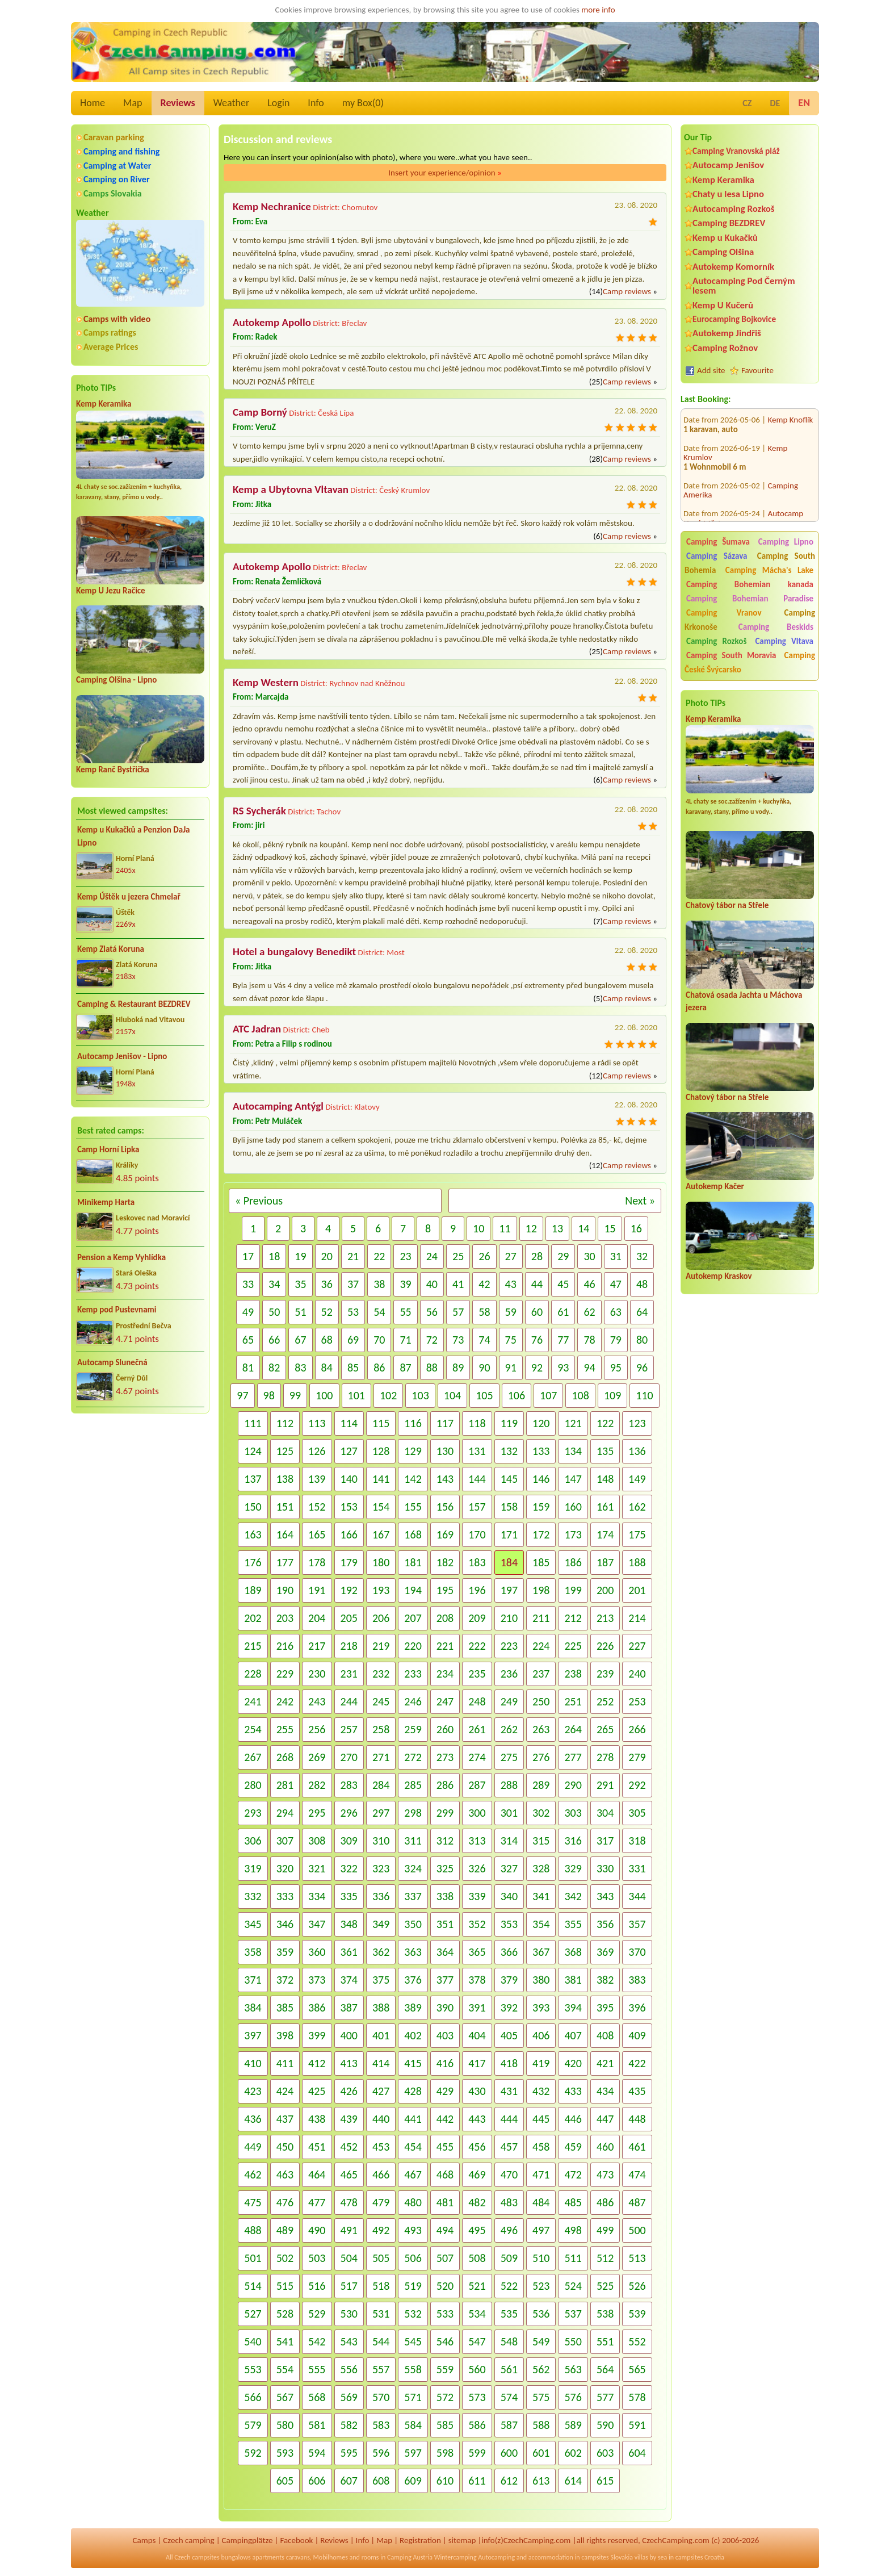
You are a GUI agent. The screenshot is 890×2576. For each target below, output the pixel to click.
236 (509, 1673)
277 (572, 1757)
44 (537, 1284)
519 (412, 2286)
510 (540, 2258)
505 (380, 2258)
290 (572, 1785)
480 (412, 2202)
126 (316, 1451)
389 (412, 2007)
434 (605, 2091)
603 (605, 2453)
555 (316, 2369)
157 (476, 1506)
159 (540, 1506)
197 (509, 1590)
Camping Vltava (784, 641)
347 (316, 1924)
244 (349, 1701)
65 (248, 1339)
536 (540, 2313)
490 (316, 2230)
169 (445, 1534)
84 (327, 1367)
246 (412, 1701)
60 (537, 1312)
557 (380, 2369)
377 (445, 1980)
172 (540, 1534)
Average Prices (110, 346)
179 (349, 1562)
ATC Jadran (257, 1028)
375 (380, 1980)
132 (509, 1451)
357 (636, 1924)
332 (252, 1896)
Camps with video (116, 318)
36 (327, 1284)
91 (511, 1367)
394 (572, 2007)
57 (458, 1312)
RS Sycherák (259, 810)
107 (548, 1395)
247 (445, 1701)
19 (300, 1256)
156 (445, 1506)
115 (380, 1423)
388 (380, 2007)
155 (412, 1506)
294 (284, 1813)
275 (509, 1757)
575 (540, 2397)
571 (412, 2397)
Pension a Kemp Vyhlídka (121, 1257)
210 (509, 1618)
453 (380, 2146)
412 (316, 2063)
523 (540, 2286)
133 (540, 1451)
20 (327, 1256)
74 (484, 1339)
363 (412, 1952)
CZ (747, 103)
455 (445, 2146)
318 (636, 1840)
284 (380, 1785)
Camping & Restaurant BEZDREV (134, 1004)
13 (557, 1228)
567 (284, 2397)
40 (432, 1284)
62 (589, 1312)
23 (405, 1256)
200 (605, 1590)
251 (572, 1701)
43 (511, 1284)
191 (316, 1590)
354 (540, 1924)
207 (412, 1618)
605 (284, 2480)
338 (445, 1896)
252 (605, 1701)
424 (284, 2091)
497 (540, 2230)
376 (412, 1980)
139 (316, 1479)
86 (379, 1367)
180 (380, 1562)
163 (252, 1534)
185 (540, 1562)
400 (349, 2035)
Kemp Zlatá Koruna (110, 949)
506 (412, 2258)
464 (316, 2174)
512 (605, 2258)
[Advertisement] (750, 1503)
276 (540, 1757)
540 (252, 2341)
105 (484, 1395)
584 (412, 2425)
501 (252, 2258)
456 (476, 2146)
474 (636, 2174)
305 (636, 1813)
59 (511, 1312)
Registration (420, 2540)
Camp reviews (627, 291)
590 (605, 2425)
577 (605, 2397)
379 (509, 1980)
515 (284, 2286)
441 (412, 2119)
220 (412, 1646)
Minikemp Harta (106, 1202)
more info (598, 10)
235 (476, 1673)
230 (316, 1673)
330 (605, 1868)
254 (252, 1729)
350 (412, 1924)
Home (92, 103)
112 (284, 1423)
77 (563, 1339)
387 (349, 2007)
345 (252, 1924)
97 (242, 1395)
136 (636, 1451)
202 (252, 1618)
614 (572, 2480)
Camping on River (116, 179)
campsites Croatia (699, 2557)
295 (316, 1813)
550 (572, 2341)
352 (476, 1924)
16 (636, 1228)
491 (349, 2230)
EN (804, 103)
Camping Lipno (785, 542)
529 (316, 2313)
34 (274, 1284)
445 (540, 2119)
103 (420, 1395)
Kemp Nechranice (272, 206)
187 (605, 1562)
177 (284, 1562)
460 (605, 2146)
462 (252, 2174)
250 (540, 1701)
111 (252, 1423)
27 (511, 1256)
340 (509, 1896)
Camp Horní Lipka (108, 1149)
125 (284, 1451)
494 (445, 2230)
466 (380, 2174)
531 (380, 2313)
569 (349, 2397)
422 (636, 2063)
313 (476, 1840)
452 (349, 2146)
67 (300, 1339)
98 (269, 1395)
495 (476, 2230)
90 (484, 1367)
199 (572, 1590)
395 (605, 2007)
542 (316, 2341)
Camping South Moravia (731, 655)
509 (509, 2258)
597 (412, 2453)
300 (476, 1813)
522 (509, 2286)
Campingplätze (247, 2540)
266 (636, 1729)
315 (540, 1840)
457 (509, 2146)
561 (509, 2369)
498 (572, 2230)
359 (284, 1952)
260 (445, 1729)
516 (316, 2286)
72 (432, 1339)
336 (380, 1896)
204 (316, 1618)
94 (589, 1367)
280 (252, 1785)
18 (274, 1256)
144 (476, 1479)
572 (445, 2397)
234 (445, 1673)
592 (252, 2453)
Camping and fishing (121, 151)
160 (572, 1506)
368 (572, 1952)
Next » (640, 1200)
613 (540, 2480)
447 (605, 2119)
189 (252, 1590)
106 (516, 1395)
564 (605, 2369)
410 (252, 2063)
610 (445, 2480)
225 (572, 1646)
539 (636, 2313)
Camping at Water (117, 165)
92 (537, 1367)
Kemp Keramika (103, 404)
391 (476, 2007)
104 (452, 1395)
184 (509, 1562)
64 (642, 1312)
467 (412, 2174)
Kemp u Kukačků (725, 238)
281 (284, 1785)
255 (284, 1729)
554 (284, 2369)
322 (349, 1868)
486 (605, 2202)
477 (316, 2202)
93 (563, 1367)
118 (476, 1423)
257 (349, 1729)
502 (284, 2258)
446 (572, 2119)
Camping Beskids (775, 627)
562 (540, 2369)
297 (380, 1813)
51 (300, 1312)
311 (412, 1840)
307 (284, 1840)
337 (412, 1896)
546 (445, 2341)
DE (775, 103)
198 (540, 1590)
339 (476, 1896)
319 (252, 1868)
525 (605, 2286)
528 (284, 2313)
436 (252, 2119)
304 (605, 1813)
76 (537, 1339)
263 (540, 1729)
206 (380, 1618)
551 (605, 2341)
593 (284, 2453)
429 (445, 2091)
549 (540, 2341)
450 (284, 2146)
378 (476, 1980)
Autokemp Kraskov (719, 1276)
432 (540, 2091)
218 (349, 1646)
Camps (144, 2540)
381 (572, 1980)
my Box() (363, 103)
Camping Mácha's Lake (769, 570)
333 (284, 1896)
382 (605, 1980)
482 (476, 2202)
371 (252, 1980)
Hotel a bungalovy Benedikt (294, 951)
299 (445, 1813)
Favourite (757, 370)
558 (412, 2369)
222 (476, 1646)
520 (445, 2286)
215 (252, 1646)
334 (316, 1896)
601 (540, 2453)
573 (476, 2397)
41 (458, 1284)
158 (509, 1506)
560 (476, 2369)
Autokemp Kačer (715, 1186)
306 (252, 1840)
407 (572, 2035)
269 (316, 1757)
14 (583, 1228)
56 (432, 1312)
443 (476, 2119)
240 (636, 1673)
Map (132, 103)
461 (636, 2146)
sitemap (462, 2540)
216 (284, 1646)
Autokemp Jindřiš (726, 333)
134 (572, 1451)
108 (580, 1395)
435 (636, 2091)
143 (445, 1479)
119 (509, 1423)
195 (445, 1590)
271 (380, 1757)
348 (349, 1924)
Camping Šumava (718, 542)
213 (605, 1618)
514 (252, 2286)
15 (609, 1228)
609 (412, 2480)
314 (509, 1840)
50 (274, 1312)
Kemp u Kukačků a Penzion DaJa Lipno (133, 836)
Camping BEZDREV (728, 223)
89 (458, 1367)
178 (316, 1562)
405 (509, 2035)
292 (636, 1785)
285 (412, 1785)
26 (484, 1256)
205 (349, 1618)
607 (349, 2480)
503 (316, 2258)
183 (476, 1562)
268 (284, 1757)
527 (252, 2313)
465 (349, 2174)
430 (476, 2091)
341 (540, 1896)
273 (445, 1757)
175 (636, 1534)
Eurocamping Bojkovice (734, 318)
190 (284, 1590)
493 (412, 2230)
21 (353, 1256)
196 (476, 1590)
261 (476, 1729)
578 (636, 2397)
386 (316, 2007)
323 (380, 1868)
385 (284, 2007)
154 (380, 1506)
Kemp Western (266, 682)
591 (636, 2425)
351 (445, 1924)
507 (445, 2258)
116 (412, 1423)
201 (636, 1590)
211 (540, 1618)
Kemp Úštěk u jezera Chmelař (128, 897)
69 (353, 1339)
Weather (231, 103)
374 (349, 1980)
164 (284, 1534)
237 (540, 1673)
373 (316, 1980)
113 (316, 1423)
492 (380, 2230)
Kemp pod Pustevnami (116, 1309)
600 (509, 2453)
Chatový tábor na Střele (727, 905)
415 (412, 2063)
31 (616, 1256)
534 (476, 2313)
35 (300, 1284)
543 (349, 2341)
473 (605, 2174)
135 (605, 1451)
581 (316, 2425)
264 (572, 1729)
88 (432, 1367)
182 (445, 1562)
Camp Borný (260, 412)
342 (572, 1896)
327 (509, 1868)
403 (445, 2035)
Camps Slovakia (112, 193)
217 (316, 1646)
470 (509, 2174)
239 (605, 1673)
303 (572, 1813)
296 (349, 1813)
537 (572, 2313)
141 (380, 1479)
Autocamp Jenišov (728, 165)
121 (572, 1423)
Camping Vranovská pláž (736, 150)
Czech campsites (197, 2557)
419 (540, 2063)
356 (605, 1924)
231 (349, 1673)
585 (445, 2425)
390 (445, 2007)
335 (349, 1896)
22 (379, 1256)
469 (476, 2174)
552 (636, 2341)
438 (316, 2119)
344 (636, 1896)
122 (605, 1423)
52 (327, 1312)
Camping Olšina (723, 252)
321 (316, 1868)
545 (412, 2341)
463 (284, 2174)
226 (605, 1646)
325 (445, 1868)
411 (284, 2063)
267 (252, 1757)
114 (349, 1423)
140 (349, 1479)
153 (349, 1506)
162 (636, 1506)
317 (605, 1840)
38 (379, 1284)
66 (274, 1339)
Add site (711, 370)
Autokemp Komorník (733, 267)
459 (572, 2146)
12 (531, 1228)
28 (537, 1256)
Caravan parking (113, 137)
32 (642, 1256)
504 (349, 2258)
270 (349, 1757)
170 (476, 1534)
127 (349, 1451)
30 (589, 1256)
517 (349, 2286)
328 (540, 1868)
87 (405, 1367)
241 (252, 1701)
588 (540, 2425)
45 (563, 1284)
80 (642, 1339)
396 (636, 2007)
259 (412, 1729)
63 (616, 1312)
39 (405, 1284)
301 (509, 1813)
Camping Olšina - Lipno (116, 680)
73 (458, 1339)
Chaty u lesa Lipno (728, 194)
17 (248, 1256)
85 (353, 1367)
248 (476, 1701)
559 (445, 2369)
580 (284, 2425)
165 (316, 1534)
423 (252, 2091)
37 (353, 1284)
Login (278, 103)
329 (572, 1868)
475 (252, 2202)
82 (274, 1367)
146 (540, 1479)
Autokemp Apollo (272, 322)
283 (349, 1785)
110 (644, 1395)
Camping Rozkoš (716, 641)
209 (476, 1618)
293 (252, 1813)
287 (476, 1785)
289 (540, 1785)
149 (636, 1479)
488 (252, 2230)
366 (509, 1952)
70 (379, 1339)
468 (445, 2174)
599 (476, 2453)
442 (445, 2119)
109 (612, 1395)
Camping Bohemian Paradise (749, 598)
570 (380, 2397)
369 (605, 1952)
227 (636, 1646)
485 (572, 2202)
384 (252, 2007)
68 (327, 1339)
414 (380, 2063)
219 (380, 1646)
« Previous (259, 1200)
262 (509, 1729)
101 (356, 1395)
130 (445, 1451)
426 (349, 2091)
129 (412, 1451)
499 (605, 2230)
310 (380, 1840)
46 (589, 1284)
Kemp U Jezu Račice (110, 591)
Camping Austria (410, 2557)
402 (412, 2035)
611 (476, 2480)
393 (540, 2007)
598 (445, 2453)
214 (636, 1618)
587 (509, 2425)
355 (572, 1924)
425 (316, 2091)
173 (572, 1534)
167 (380, 1534)
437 (284, 2119)
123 (636, 1423)
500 (636, 2230)
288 (509, 1785)
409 (636, 2035)
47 (616, 1284)
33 (248, 1284)
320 (284, 1868)
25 (458, 1256)
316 (572, 1840)
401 (380, 2035)
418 (509, 2063)
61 (563, 1312)
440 (380, 2119)
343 (605, 1896)
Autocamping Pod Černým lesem (743, 285)
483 (509, 2202)
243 (316, 1701)
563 (572, 2369)
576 (572, 2397)
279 (636, 1757)
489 (284, 2230)
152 (316, 1506)
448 (636, 2119)
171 (509, 1534)
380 (540, 1980)
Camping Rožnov (725, 348)
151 (284, 1506)
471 (540, 2174)
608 (380, 2480)
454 (412, 2146)
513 (636, 2258)
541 (284, 2341)
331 (636, 1868)
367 (540, 1952)
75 (511, 1339)
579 (252, 2425)
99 (295, 1395)
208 (445, 1618)
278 (605, 1757)
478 (349, 2202)
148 (605, 1479)
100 (324, 1395)
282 (316, 1785)
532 (412, 2313)
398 (284, 2035)
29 (563, 1256)
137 (252, 1479)
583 (380, 2425)
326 (476, 1868)
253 (636, 1701)
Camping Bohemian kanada (749, 584)
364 (445, 1952)
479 (380, 2202)
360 (316, 1952)
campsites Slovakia (607, 2557)
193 (380, 1590)
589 (572, 2425)
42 (484, 1284)
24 (432, 1256)
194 (412, 1590)
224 (540, 1646)
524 (572, 2286)
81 (248, 1367)
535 (509, 2313)
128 (380, 1451)
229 (284, 1673)
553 (252, 2369)
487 (636, 2202)
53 (353, 1312)
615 (605, 2480)
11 (504, 1228)
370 (636, 1952)
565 (636, 2369)
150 (252, 1506)
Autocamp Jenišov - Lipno (122, 1056)
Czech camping (188, 2540)
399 (316, 2035)
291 (605, 1785)
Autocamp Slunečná (112, 1362)
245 (380, 1701)
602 (572, 2453)
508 (476, 2258)
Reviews (178, 103)
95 (616, 1367)
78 (589, 1339)
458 (540, 2146)
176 (252, 1562)
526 (636, 2286)
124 (252, 1451)
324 (412, 1868)
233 (412, 1673)
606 (316, 2480)
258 (380, 1729)
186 (572, 1562)
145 (509, 1479)
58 (484, 1312)
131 (476, 1451)
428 (412, 2091)
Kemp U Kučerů (722, 305)
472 (572, 2174)
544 (380, 2341)
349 (380, 1924)
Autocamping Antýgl (278, 1106)
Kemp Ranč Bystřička (112, 769)
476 (284, 2202)
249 (509, 1701)
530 (349, 2313)
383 (636, 1980)
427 (380, 2091)
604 (636, 2453)
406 (540, 2035)
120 (540, 1423)
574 (509, 2397)
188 (636, 1562)
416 (445, 2063)
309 (349, 1840)
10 (478, 1228)
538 (605, 2313)
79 (616, 1339)
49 (248, 1312)
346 (284, 1924)
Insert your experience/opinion (445, 173)
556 (349, 2369)
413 (349, 2063)
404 (476, 2035)
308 (316, 1840)
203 (284, 1618)
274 (476, 1757)
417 (476, 2063)
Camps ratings (109, 332)
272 (412, 1757)
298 (412, 1813)
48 (642, 1284)
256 (316, 1729)
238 (572, 1673)
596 (380, 2453)
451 (316, 2146)
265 (605, 1729)
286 (445, 1785)
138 (284, 1479)
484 (540, 2202)
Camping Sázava (716, 556)
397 (252, 2035)
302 (540, 1813)
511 (572, 2258)
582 (349, 2425)
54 (379, 1312)
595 (349, 2453)
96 (642, 1367)
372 (284, 1980)
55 (405, 1312)
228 (252, 1673)
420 (572, 2063)
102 (388, 1395)
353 (509, 1924)
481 (445, 2202)
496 (509, 2230)
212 (572, 1618)
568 (316, 2397)
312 (445, 1840)
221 (445, 1646)
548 (509, 2341)
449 (252, 2146)
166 (349, 1534)
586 (476, 2425)
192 (349, 1590)
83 (300, 1367)
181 (412, 1562)
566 (252, 2397)
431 (509, 2091)
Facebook (296, 2540)
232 (380, 1673)
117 (445, 1423)
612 (509, 2480)
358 (252, 1952)
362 (380, 1952)
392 (509, 2007)
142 (412, 1479)
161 (605, 1506)
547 (476, 2341)
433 (572, 2091)
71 (405, 1339)
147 (572, 1479)
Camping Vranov (724, 613)
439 (349, 2119)
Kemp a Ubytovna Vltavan (291, 489)
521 (476, 2286)
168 (412, 1534)
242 (284, 1701)
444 (509, 2119)
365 (476, 1952)
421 (605, 2063)
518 (380, 2286)
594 (316, 2453)
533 (445, 2313)
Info (316, 103)
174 (605, 1534)
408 (605, 2035)
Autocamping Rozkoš (733, 209)
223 (509, 1646)
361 (349, 1952)
